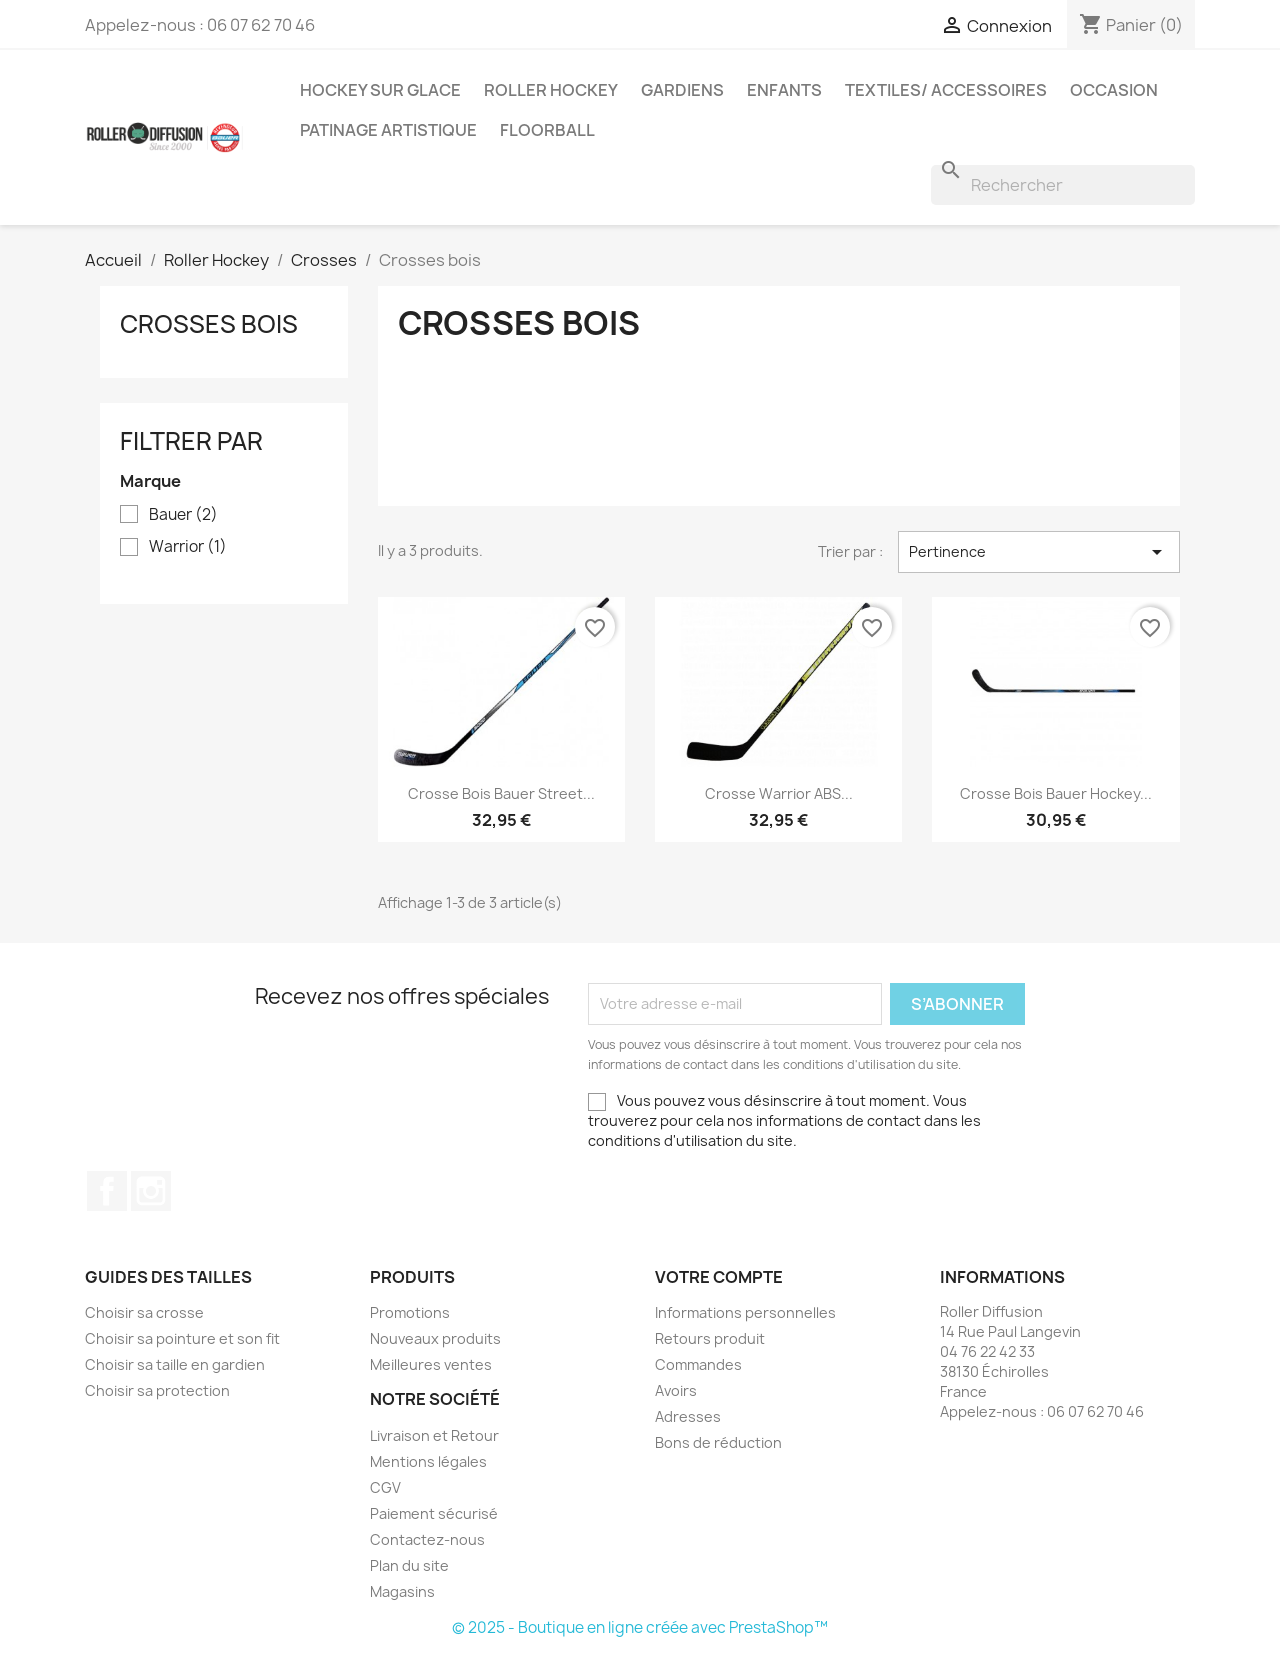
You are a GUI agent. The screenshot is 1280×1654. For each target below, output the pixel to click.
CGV (385, 1487)
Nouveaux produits (435, 1338)
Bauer (183, 515)
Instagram (151, 1191)
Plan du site (409, 1565)
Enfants (784, 90)
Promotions (410, 1312)
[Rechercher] (1063, 185)
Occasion (1114, 90)
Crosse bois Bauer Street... (501, 793)
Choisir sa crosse (144, 1312)
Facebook (107, 1191)
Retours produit (710, 1338)
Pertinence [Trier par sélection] (1039, 552)
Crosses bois (209, 324)
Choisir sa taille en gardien (175, 1364)
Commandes (698, 1364)
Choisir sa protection (157, 1390)
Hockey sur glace (380, 90)
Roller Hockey (551, 90)
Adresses (688, 1416)
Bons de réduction (718, 1442)
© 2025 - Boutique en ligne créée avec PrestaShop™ (640, 1627)
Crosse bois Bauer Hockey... (1056, 793)
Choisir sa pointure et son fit (182, 1338)
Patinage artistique (388, 130)
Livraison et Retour (434, 1435)
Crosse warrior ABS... (779, 793)
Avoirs (676, 1390)
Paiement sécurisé (434, 1513)
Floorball (547, 130)
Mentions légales (428, 1461)
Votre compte (719, 1277)
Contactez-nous (427, 1539)
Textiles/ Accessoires (946, 90)
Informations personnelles (745, 1312)
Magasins (402, 1591)
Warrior (188, 547)
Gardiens (682, 90)
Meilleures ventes (431, 1364)
